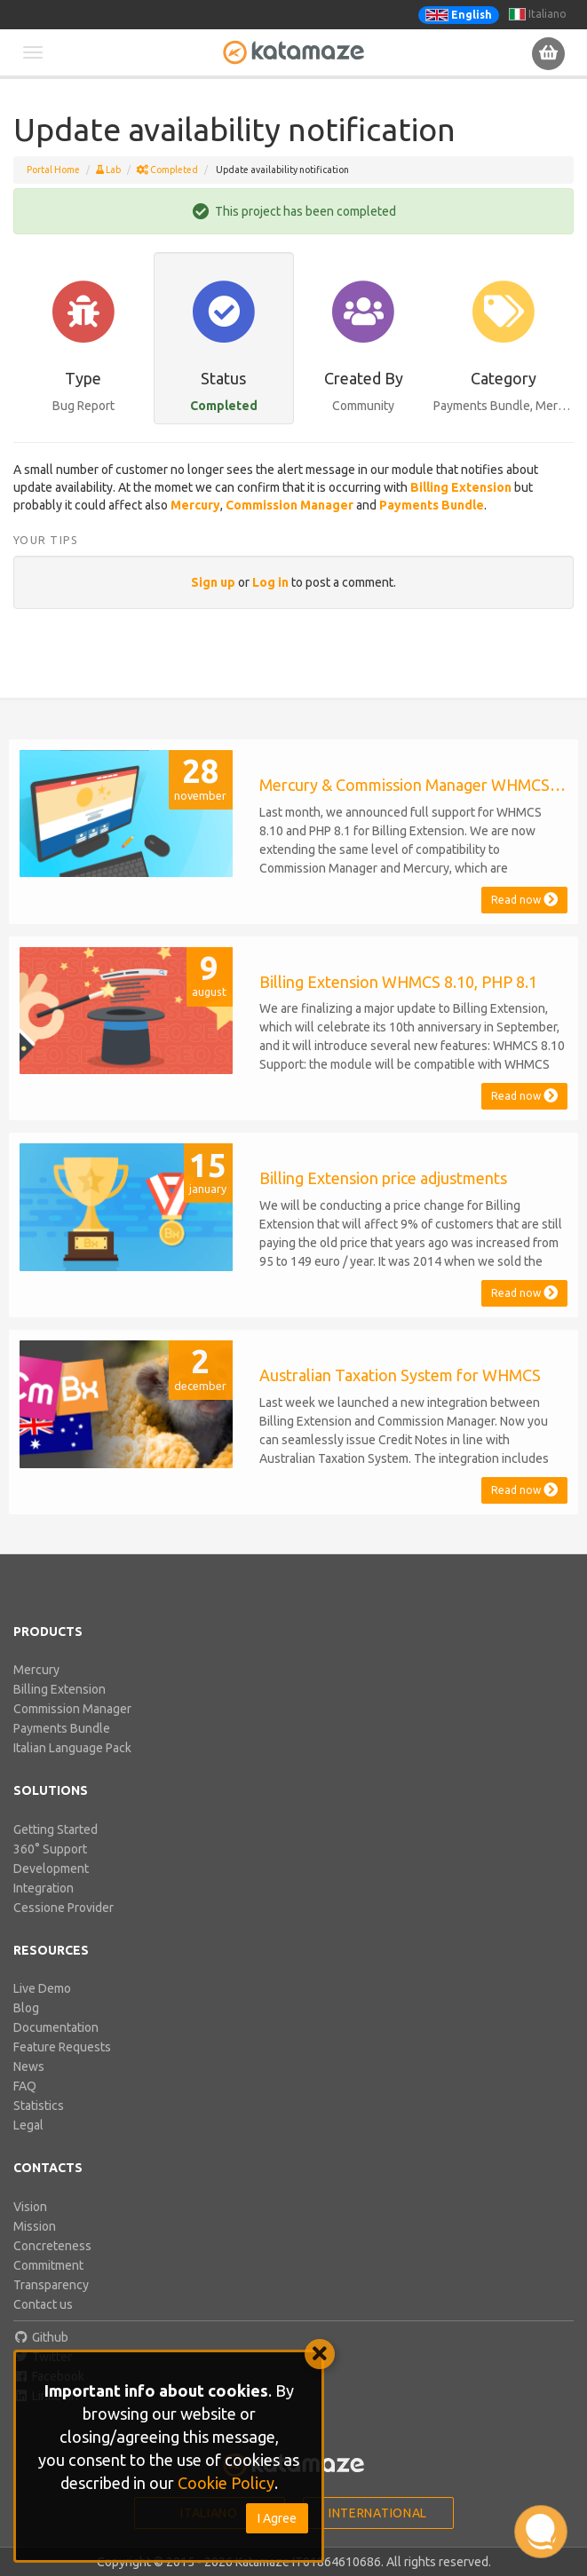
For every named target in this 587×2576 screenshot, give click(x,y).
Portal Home (53, 169)
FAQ (24, 2086)
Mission (34, 2226)
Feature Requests (62, 2047)
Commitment (48, 2265)
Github (40, 2337)
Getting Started (55, 1829)
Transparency (51, 2285)
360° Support (50, 1849)
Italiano (538, 14)
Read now (524, 899)
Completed (167, 169)
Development (51, 1868)
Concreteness (52, 2246)
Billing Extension (59, 1689)
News (28, 2066)
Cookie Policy (226, 2483)
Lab (108, 169)
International (378, 2513)
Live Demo (42, 1988)
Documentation (56, 2027)
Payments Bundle (61, 1728)
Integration (43, 1888)
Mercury (36, 1670)
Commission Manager (72, 1709)
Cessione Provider (63, 1907)
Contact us (43, 2304)
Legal (28, 2125)
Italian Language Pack (72, 1748)
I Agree (277, 2518)
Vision (30, 2207)
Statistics (38, 2105)
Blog (26, 2008)
